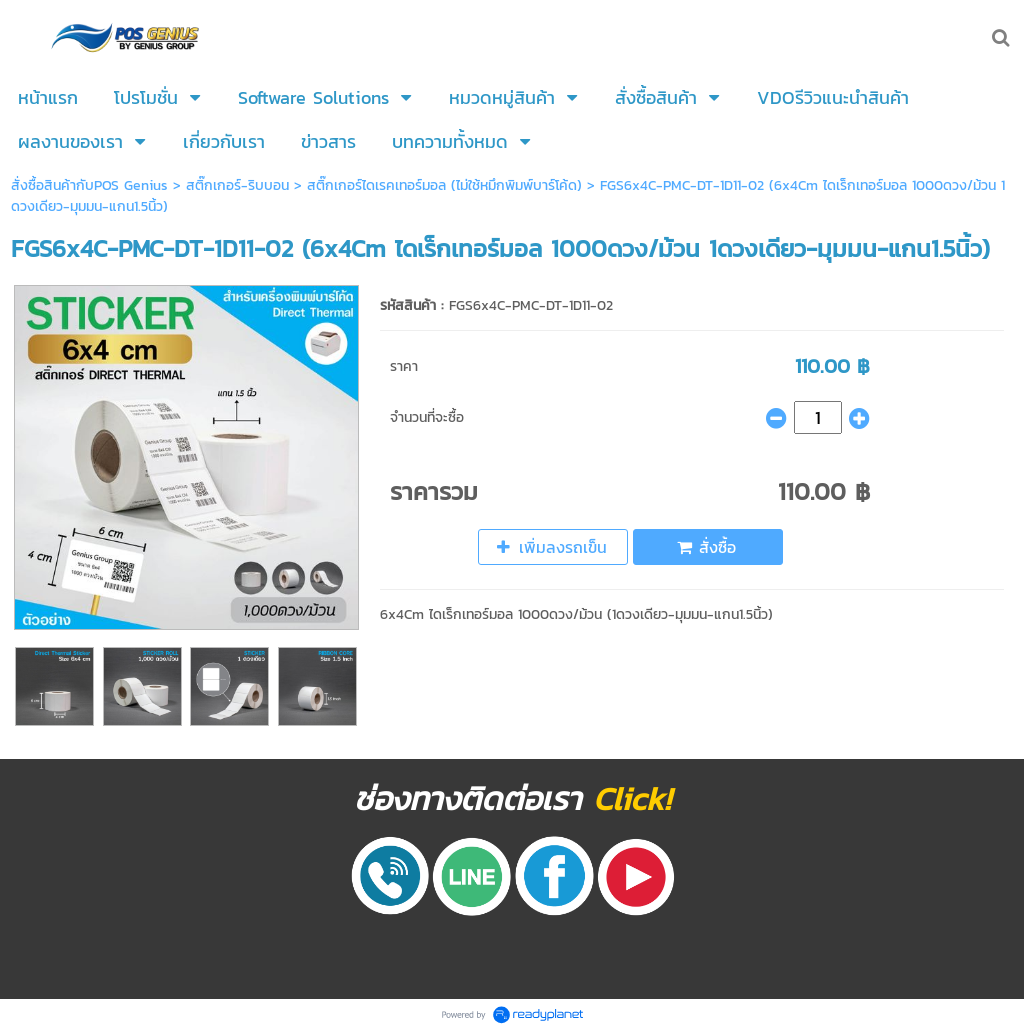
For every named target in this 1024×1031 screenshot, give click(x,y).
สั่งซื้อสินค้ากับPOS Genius (92, 185)
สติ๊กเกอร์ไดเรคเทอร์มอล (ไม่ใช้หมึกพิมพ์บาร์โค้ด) (444, 185)
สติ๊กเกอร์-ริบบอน (237, 185)
